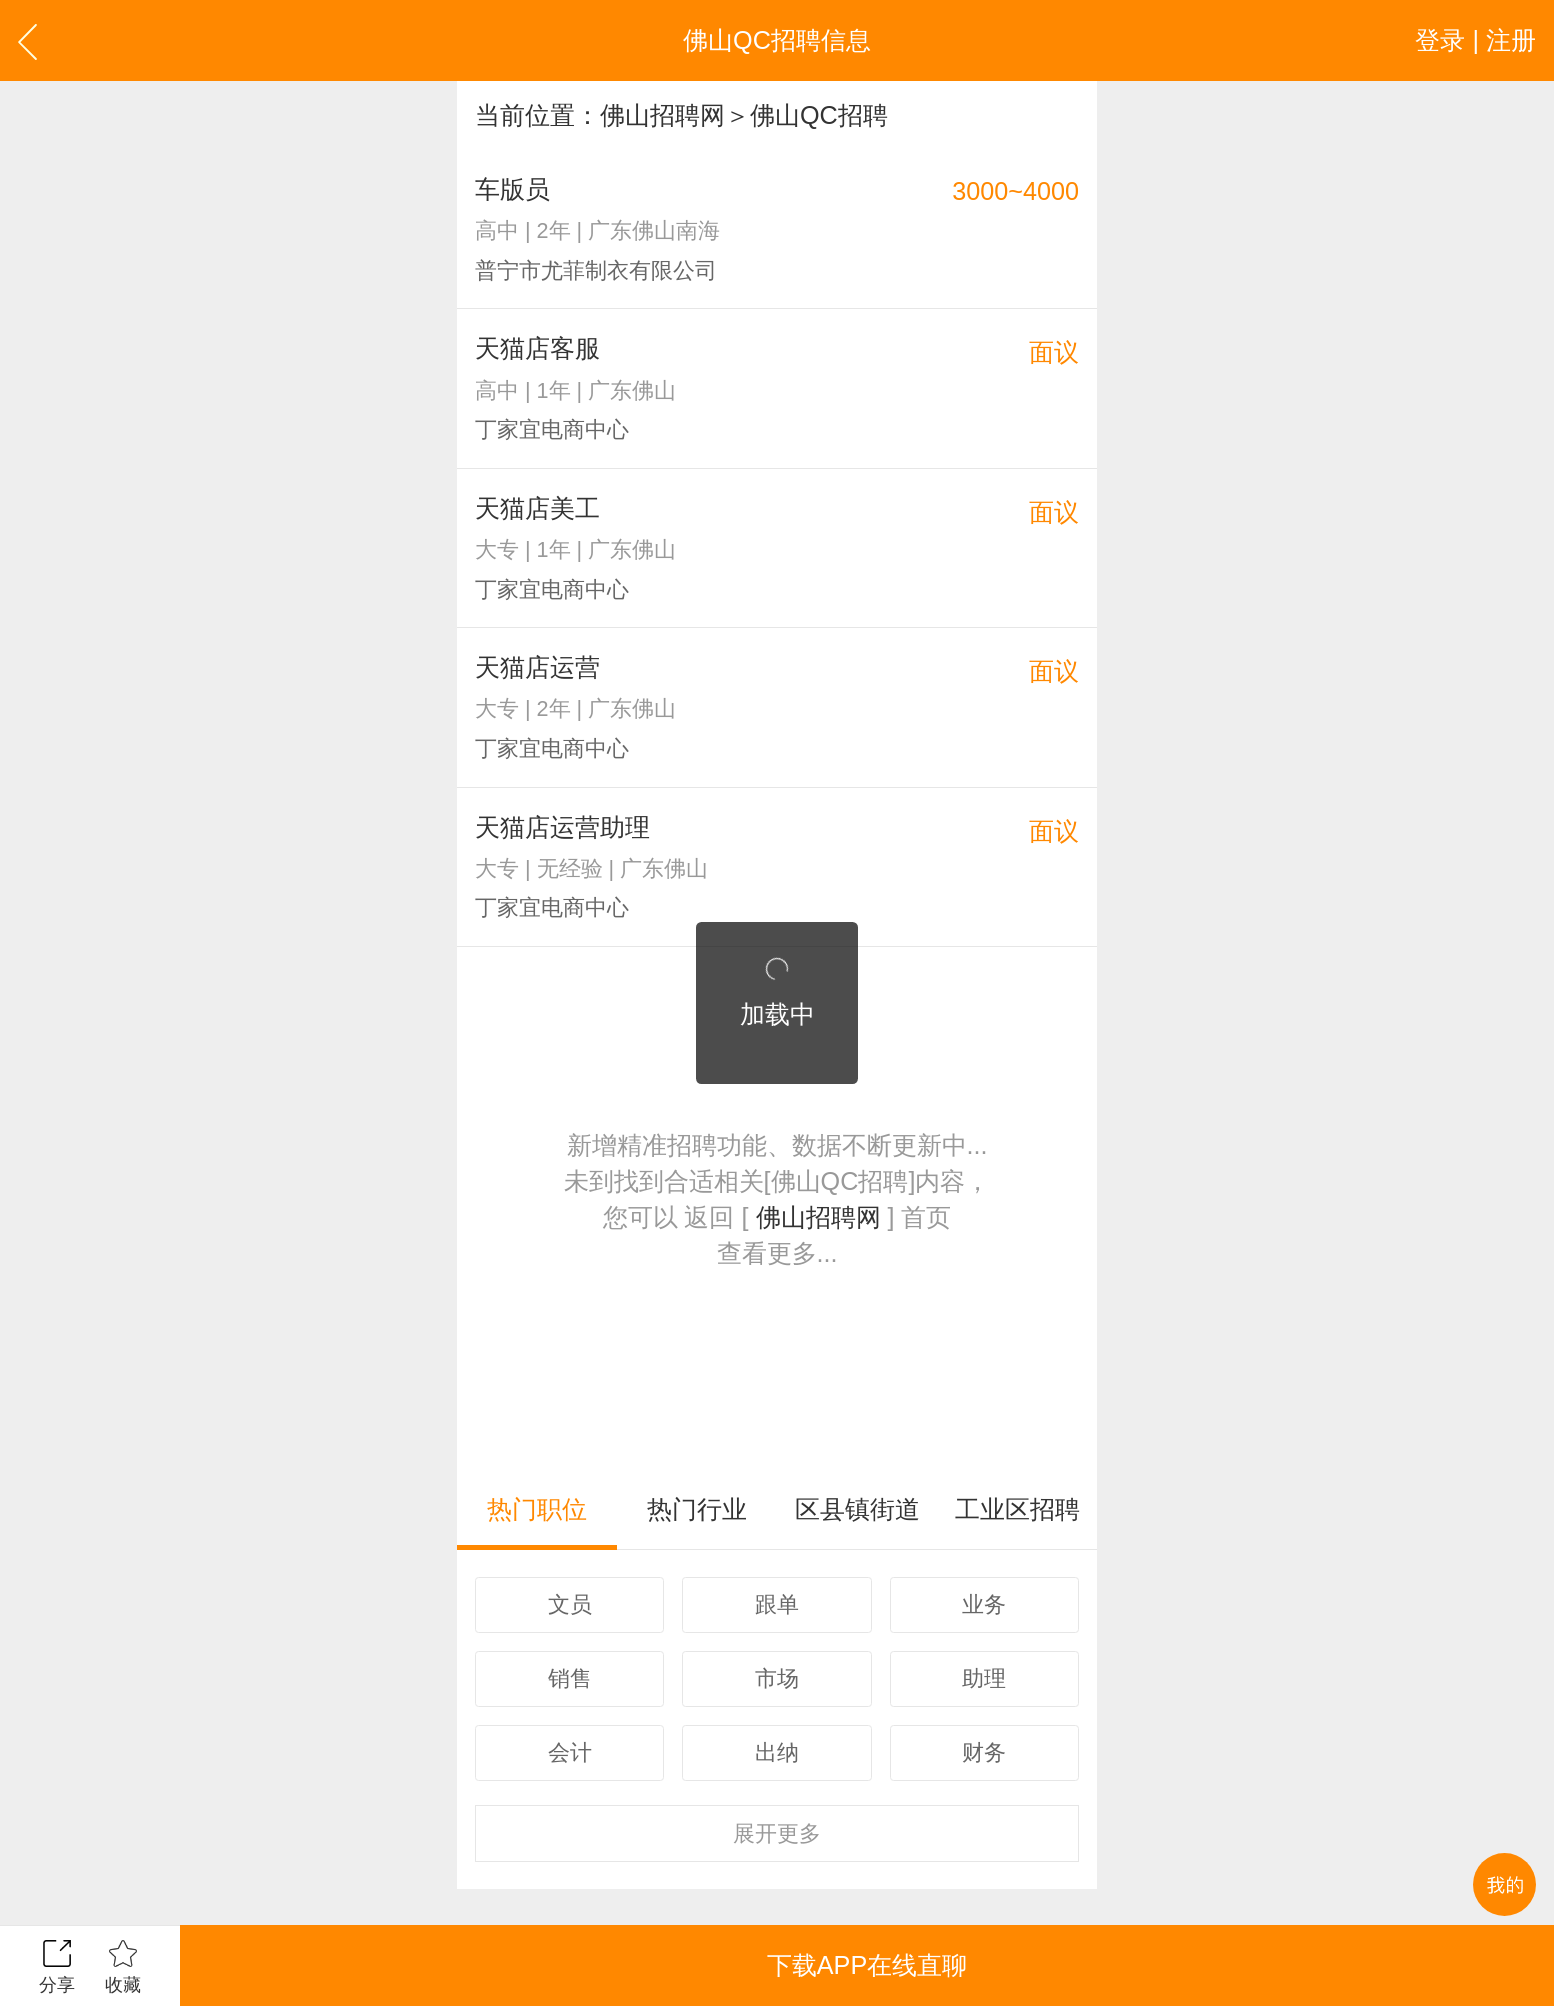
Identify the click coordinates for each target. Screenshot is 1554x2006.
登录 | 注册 (1475, 40)
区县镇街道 (857, 1509)
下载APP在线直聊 (867, 1965)
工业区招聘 (1017, 1509)
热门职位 (537, 1509)
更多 (777, 1833)
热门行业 (697, 1509)
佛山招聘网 (662, 115)
